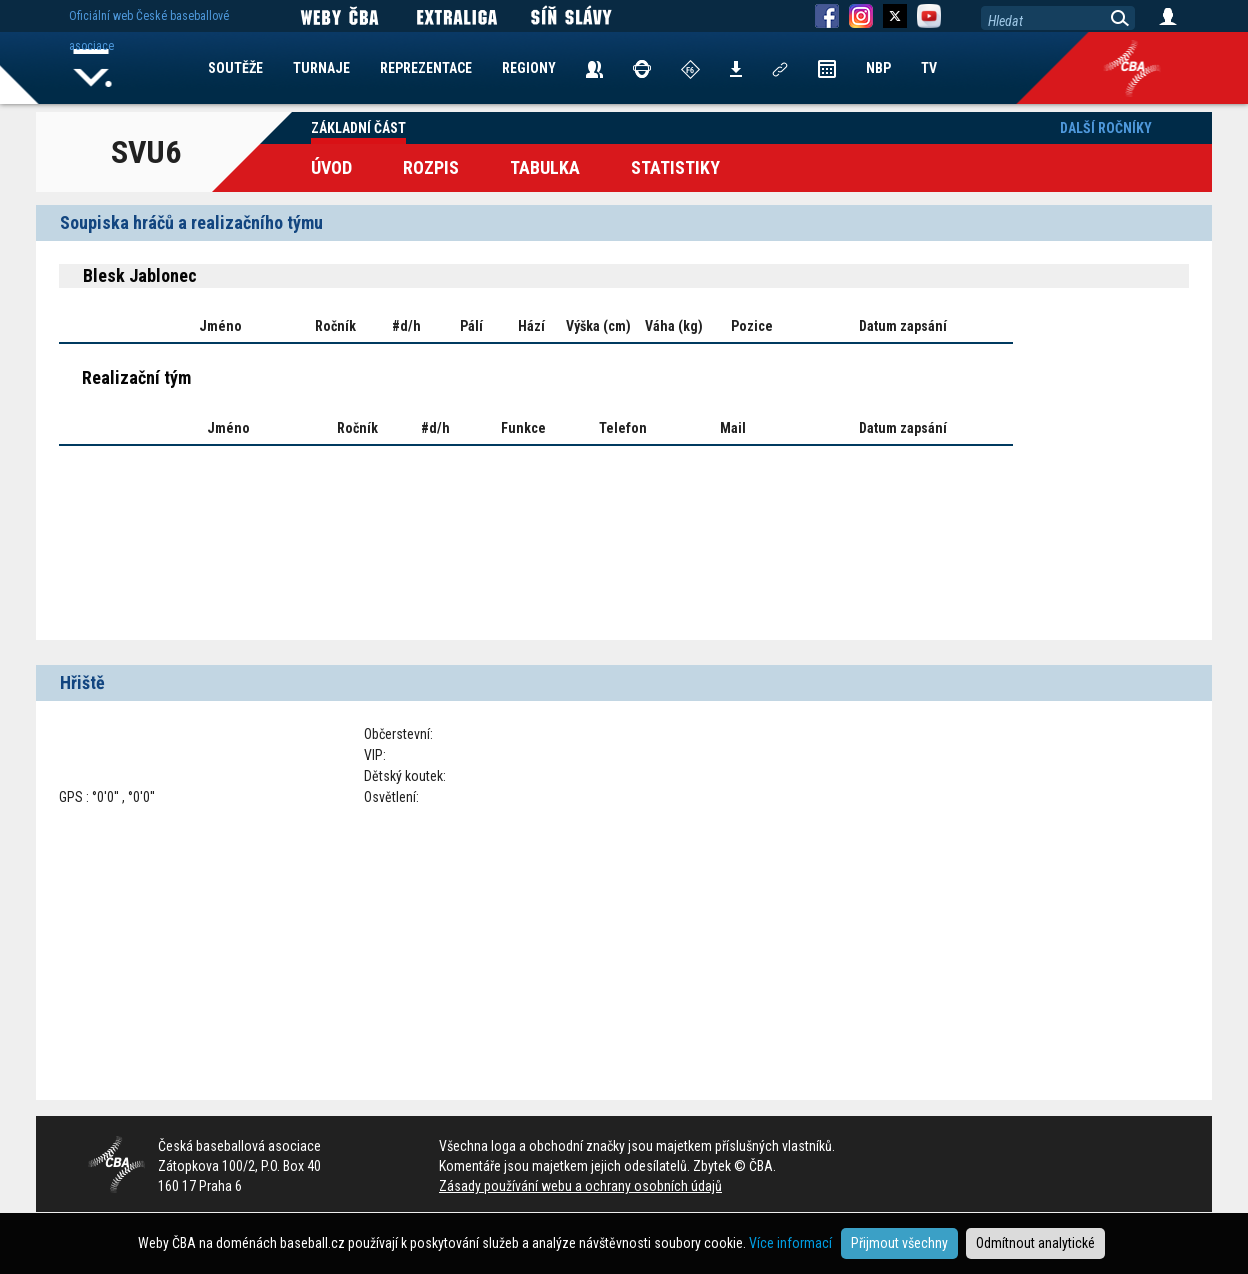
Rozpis (431, 167)
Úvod (331, 167)
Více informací (790, 1243)
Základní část (358, 128)
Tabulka (545, 167)
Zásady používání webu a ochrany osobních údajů (580, 1186)
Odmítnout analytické (1035, 1243)
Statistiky (675, 167)
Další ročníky (1106, 128)
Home (93, 68)
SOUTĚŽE (235, 68)
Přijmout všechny (899, 1243)
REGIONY (529, 68)
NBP (878, 68)
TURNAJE (321, 68)
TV (929, 68)
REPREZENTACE (426, 68)
